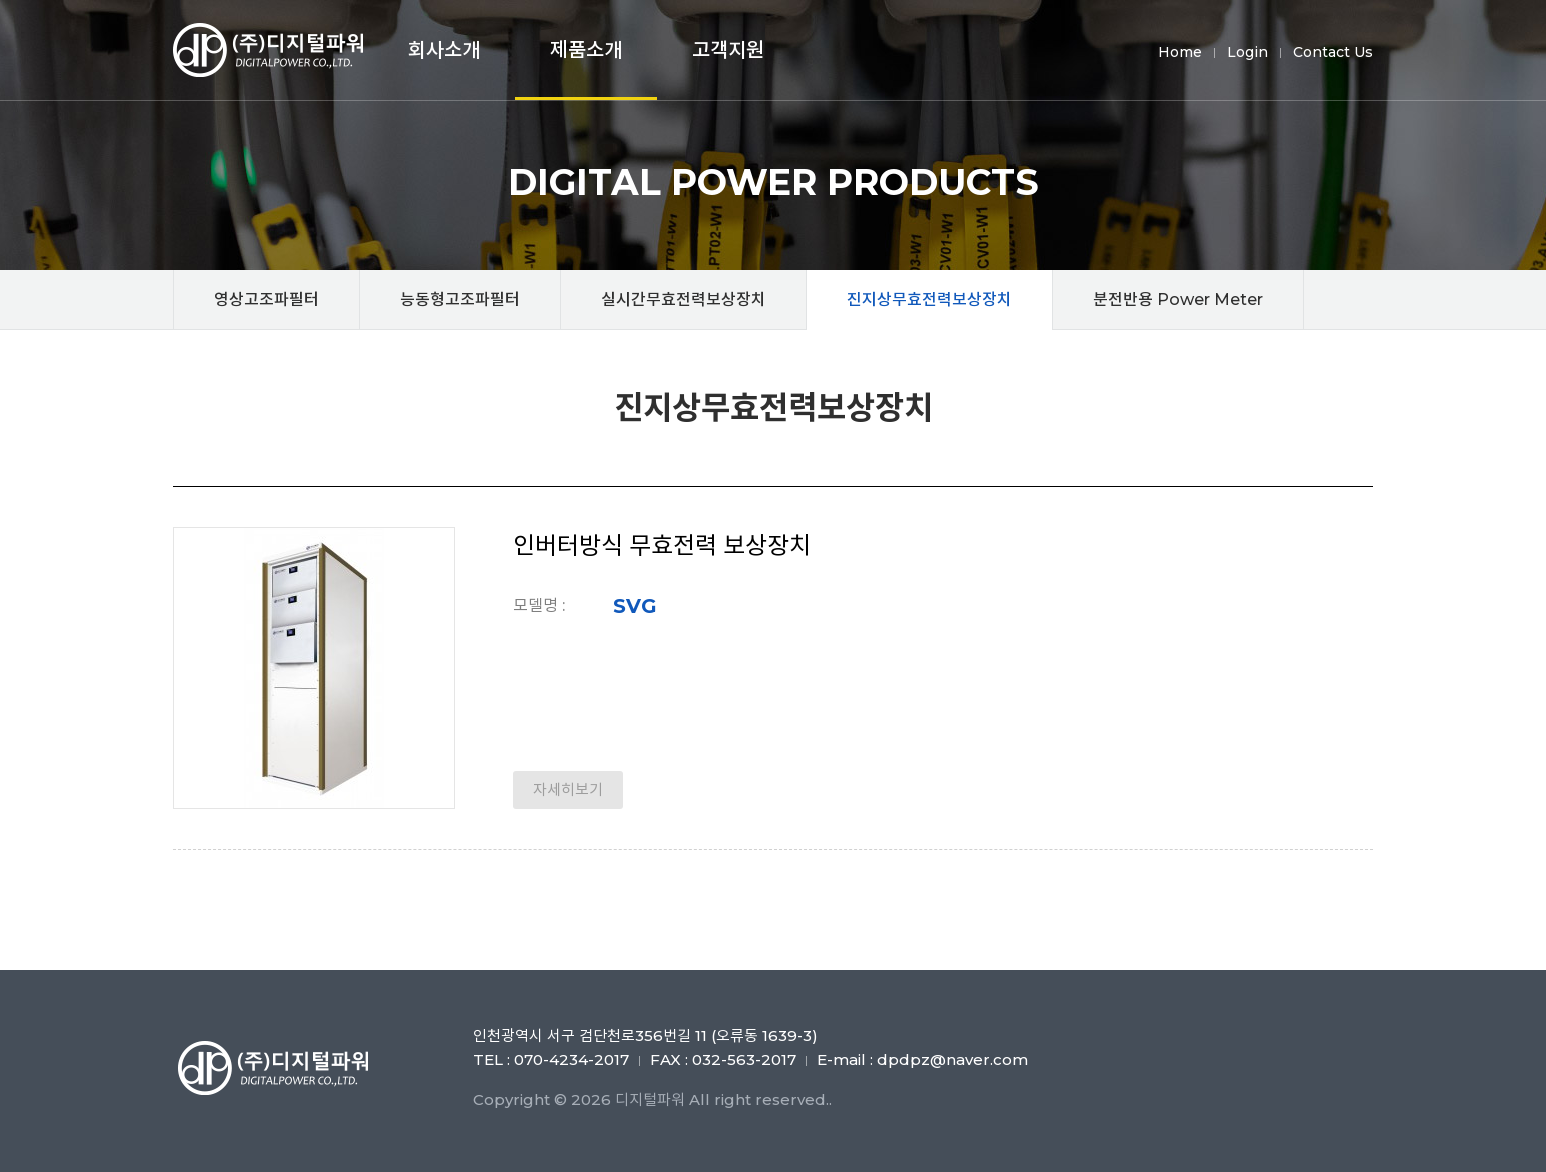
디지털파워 (273, 50)
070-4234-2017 (571, 1059)
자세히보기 (568, 789)
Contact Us (1333, 52)
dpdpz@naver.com (952, 1059)
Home (1180, 52)
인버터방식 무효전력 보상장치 (662, 545)
